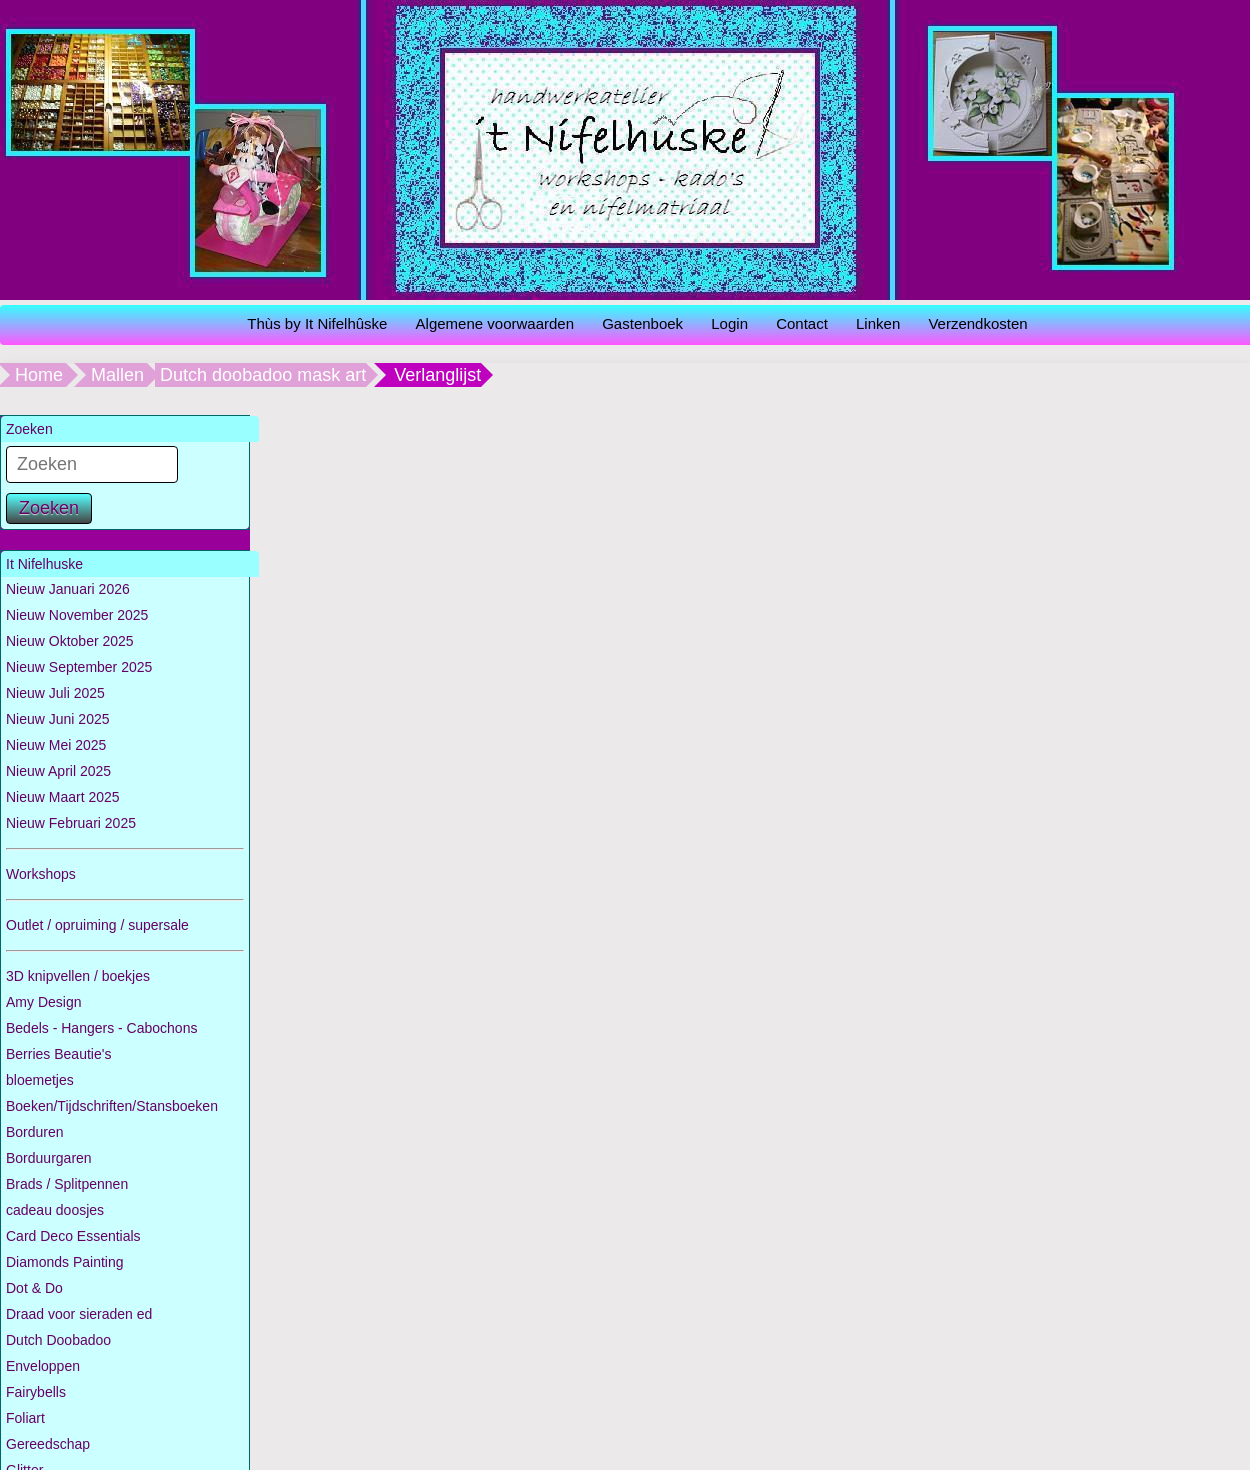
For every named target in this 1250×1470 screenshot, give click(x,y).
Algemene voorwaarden (495, 323)
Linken (878, 323)
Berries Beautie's (58, 1054)
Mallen (117, 375)
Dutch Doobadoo (58, 1340)
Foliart (25, 1418)
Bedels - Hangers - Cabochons (101, 1028)
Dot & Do (34, 1288)
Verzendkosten (977, 323)
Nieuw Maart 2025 (63, 797)
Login (729, 323)
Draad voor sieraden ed (79, 1314)
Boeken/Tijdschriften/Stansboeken (112, 1106)
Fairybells (36, 1392)
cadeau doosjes (55, 1210)
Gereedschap (48, 1444)
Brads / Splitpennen (67, 1184)
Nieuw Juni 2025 (58, 719)
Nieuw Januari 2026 (68, 589)
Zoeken (49, 508)
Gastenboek (642, 323)
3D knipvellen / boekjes (78, 976)
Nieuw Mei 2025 (56, 745)
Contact (802, 323)
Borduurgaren (49, 1158)
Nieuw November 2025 (77, 615)
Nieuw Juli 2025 (55, 693)
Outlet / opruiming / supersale (97, 925)
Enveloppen (43, 1366)
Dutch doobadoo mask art (263, 375)
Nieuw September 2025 (79, 667)
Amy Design (43, 1002)
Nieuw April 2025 (58, 771)
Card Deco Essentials (73, 1236)
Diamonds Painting (65, 1262)
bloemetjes (40, 1080)
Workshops (41, 874)
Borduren (35, 1132)
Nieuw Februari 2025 (71, 823)
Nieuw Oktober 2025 (70, 641)
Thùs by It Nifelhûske (317, 323)
